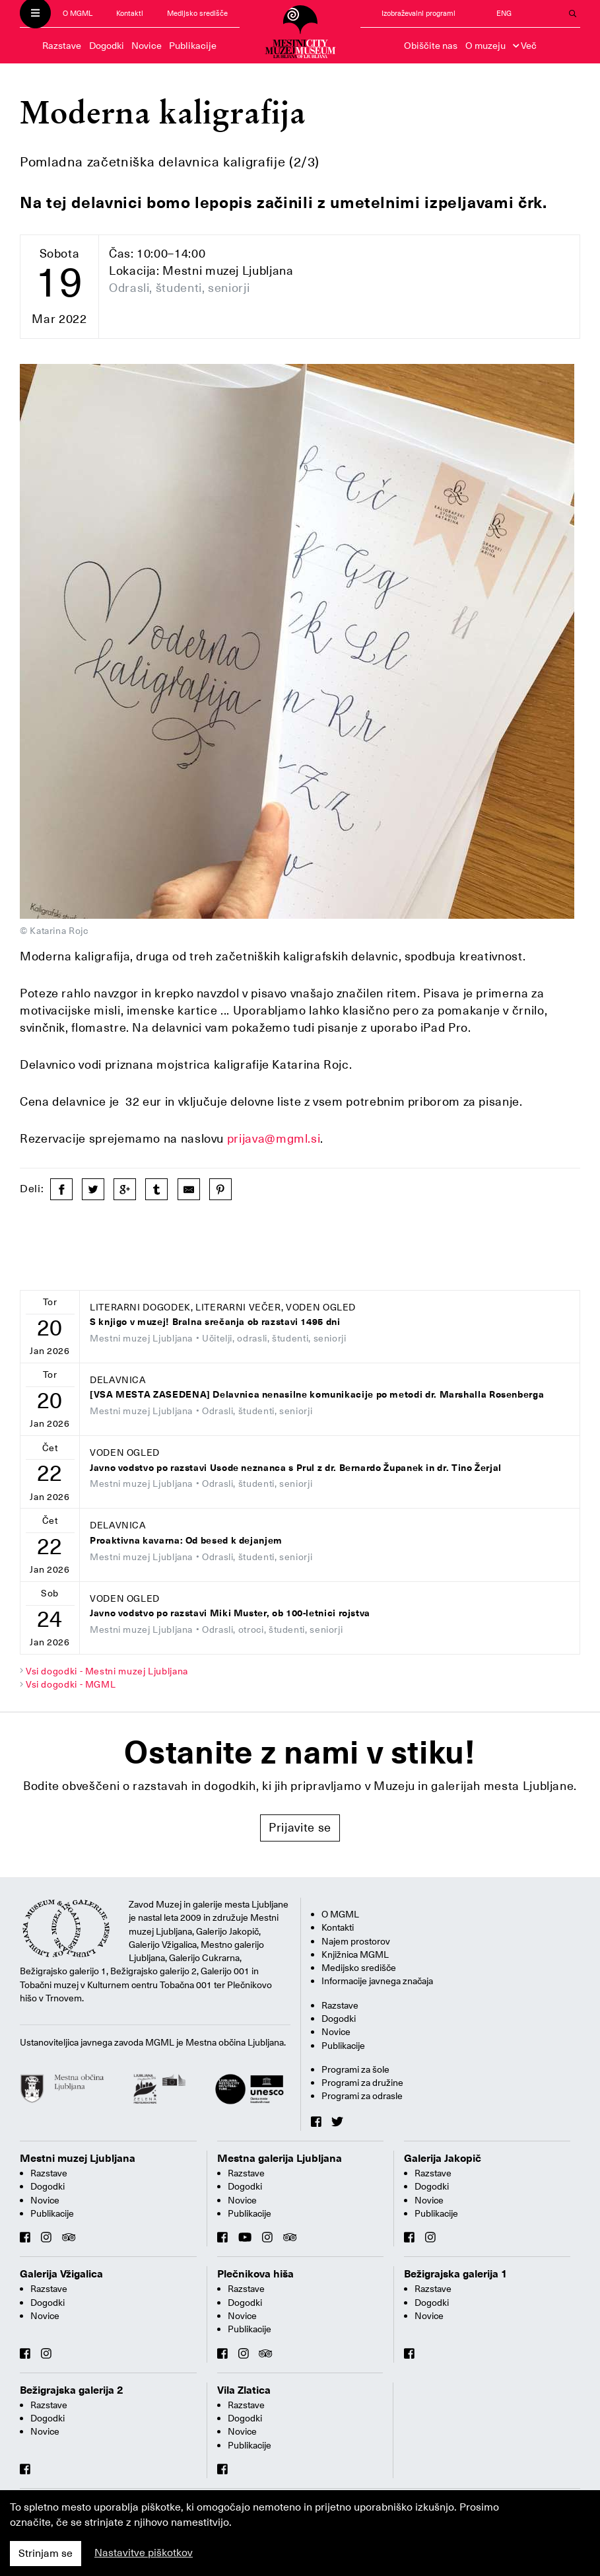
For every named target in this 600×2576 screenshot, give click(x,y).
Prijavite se (300, 1827)
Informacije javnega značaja (377, 1981)
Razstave (61, 46)
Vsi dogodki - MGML (71, 1684)
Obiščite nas (430, 46)
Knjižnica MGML (355, 1954)
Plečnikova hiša (255, 2274)
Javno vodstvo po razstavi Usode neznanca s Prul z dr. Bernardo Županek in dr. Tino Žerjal (296, 1468)
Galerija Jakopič (442, 2158)
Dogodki (106, 46)
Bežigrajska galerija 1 (456, 2274)
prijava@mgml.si (274, 1138)
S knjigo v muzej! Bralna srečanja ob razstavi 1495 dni (215, 1322)
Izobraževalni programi (418, 13)
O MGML (77, 13)
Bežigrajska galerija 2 (71, 2390)
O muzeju (485, 46)
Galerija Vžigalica (61, 2274)
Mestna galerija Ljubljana (279, 2158)
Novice (146, 46)
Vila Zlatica (244, 2390)
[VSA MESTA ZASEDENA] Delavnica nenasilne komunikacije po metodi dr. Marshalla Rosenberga (317, 1394)
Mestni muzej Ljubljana (77, 2158)
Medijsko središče (197, 13)
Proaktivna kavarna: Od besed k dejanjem (186, 1540)
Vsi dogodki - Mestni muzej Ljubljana (107, 1671)
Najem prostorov (355, 1941)
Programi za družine (362, 2083)
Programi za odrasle (362, 2096)
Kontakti (129, 13)
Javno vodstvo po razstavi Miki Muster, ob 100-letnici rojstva (230, 1613)
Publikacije (193, 46)
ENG (504, 13)
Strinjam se (45, 2553)
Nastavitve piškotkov (143, 2552)
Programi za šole (355, 2069)
